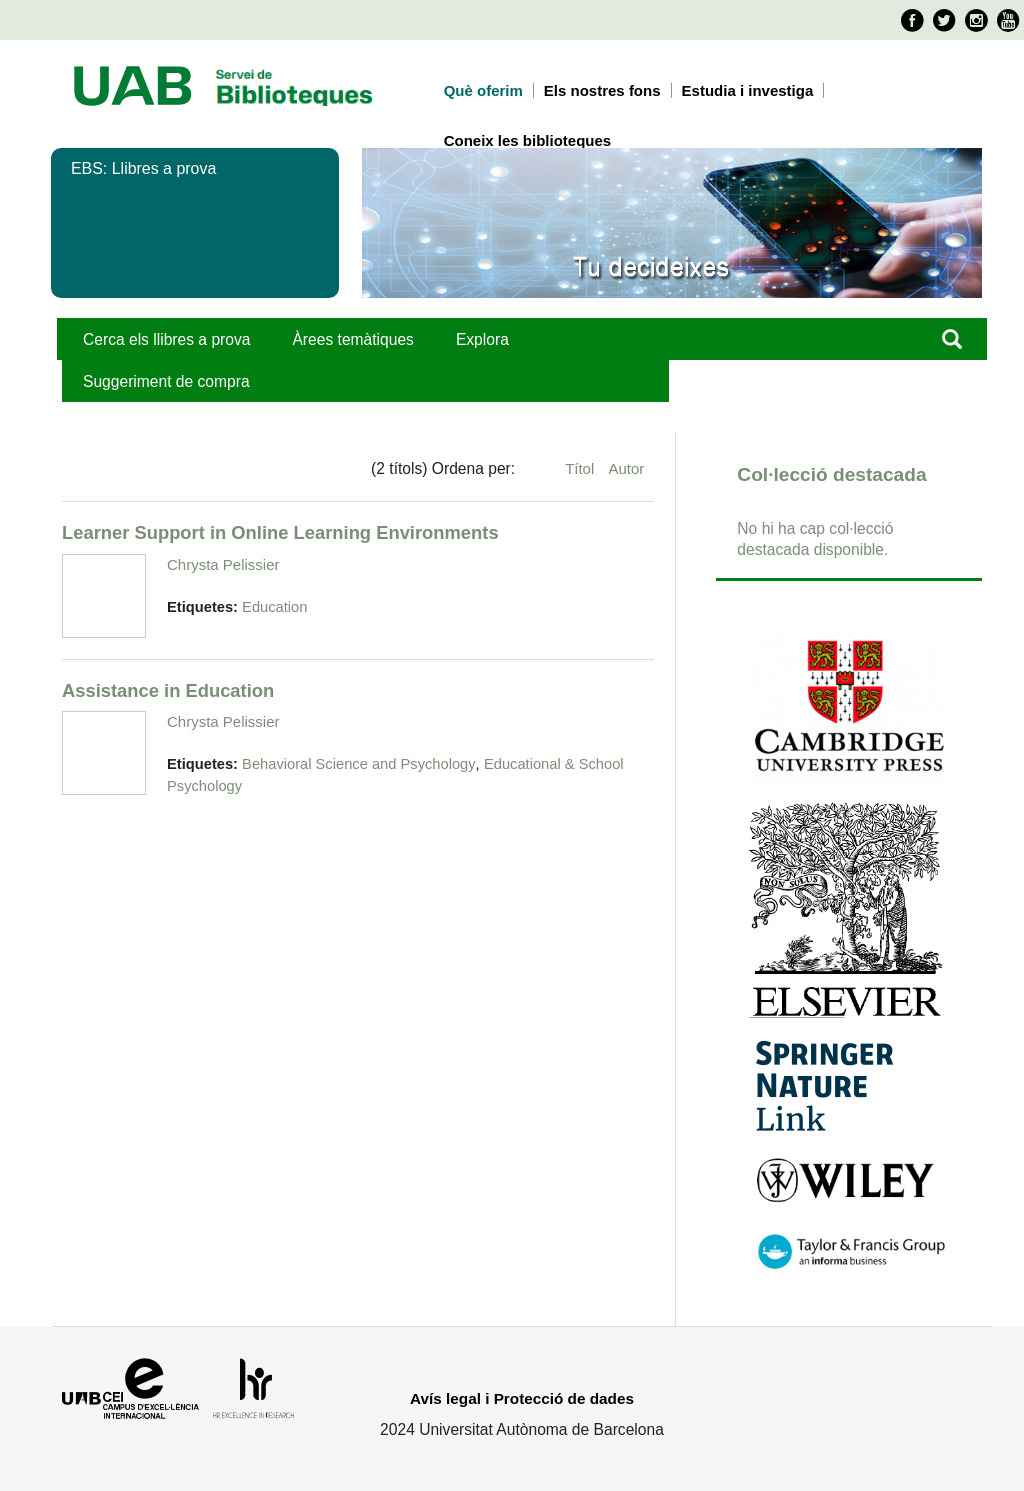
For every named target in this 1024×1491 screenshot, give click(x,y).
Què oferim (483, 90)
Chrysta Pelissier (223, 564)
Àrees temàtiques (352, 339)
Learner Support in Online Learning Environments (280, 532)
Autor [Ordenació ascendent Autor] (626, 468)
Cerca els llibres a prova (166, 339)
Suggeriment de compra (166, 381)
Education (274, 607)
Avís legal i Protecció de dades (522, 1398)
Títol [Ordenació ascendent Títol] (581, 468)
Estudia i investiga (748, 90)
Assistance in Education (168, 690)
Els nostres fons (602, 90)
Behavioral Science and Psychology (359, 764)
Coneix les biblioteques (528, 140)
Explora (482, 339)
